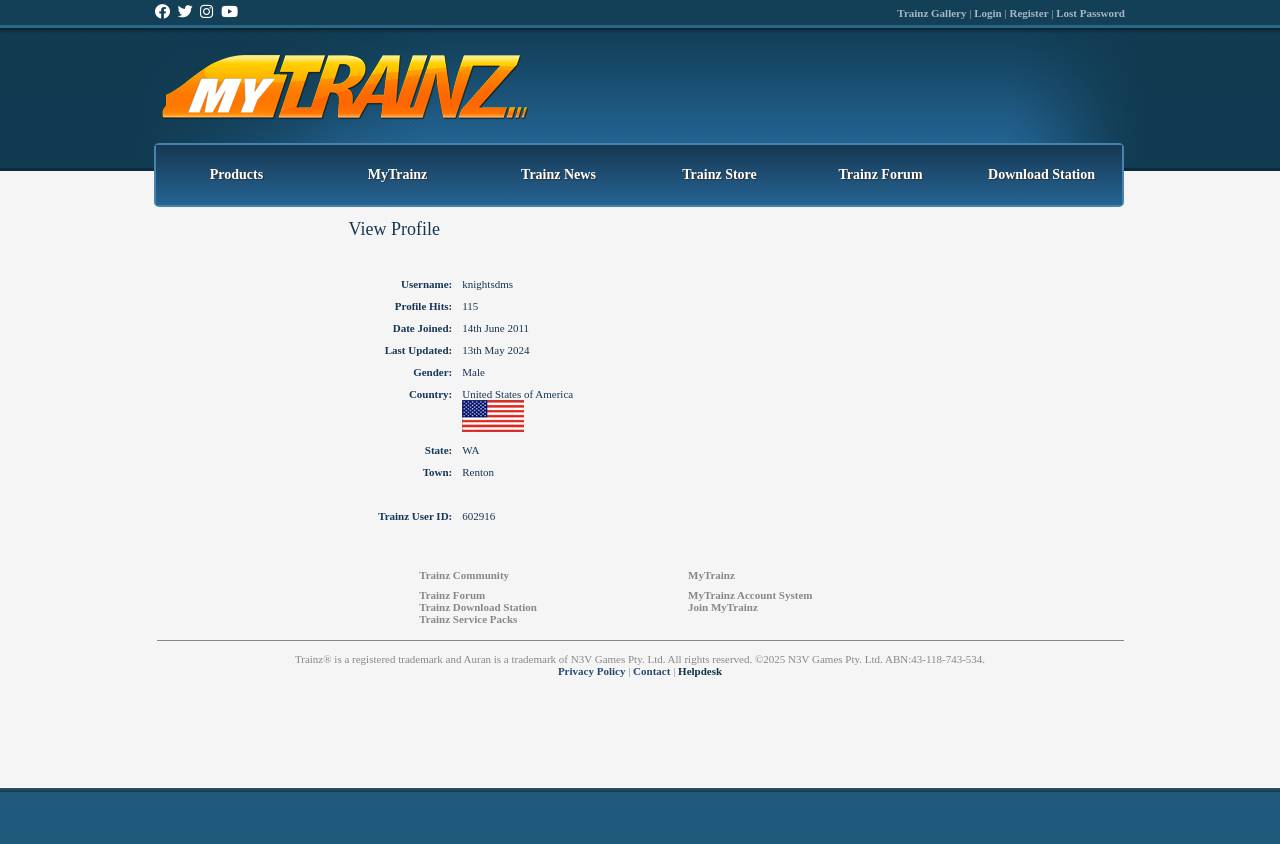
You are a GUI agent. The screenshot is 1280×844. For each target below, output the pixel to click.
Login (988, 13)
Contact (651, 671)
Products (236, 174)
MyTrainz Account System (750, 595)
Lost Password (1090, 13)
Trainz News (558, 174)
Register (1028, 13)
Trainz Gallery (931, 13)
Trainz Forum (880, 174)
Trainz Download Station (478, 607)
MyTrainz (398, 174)
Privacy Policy (592, 671)
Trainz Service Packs (468, 619)
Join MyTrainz (723, 607)
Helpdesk (700, 671)
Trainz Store (719, 174)
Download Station (1041, 174)
